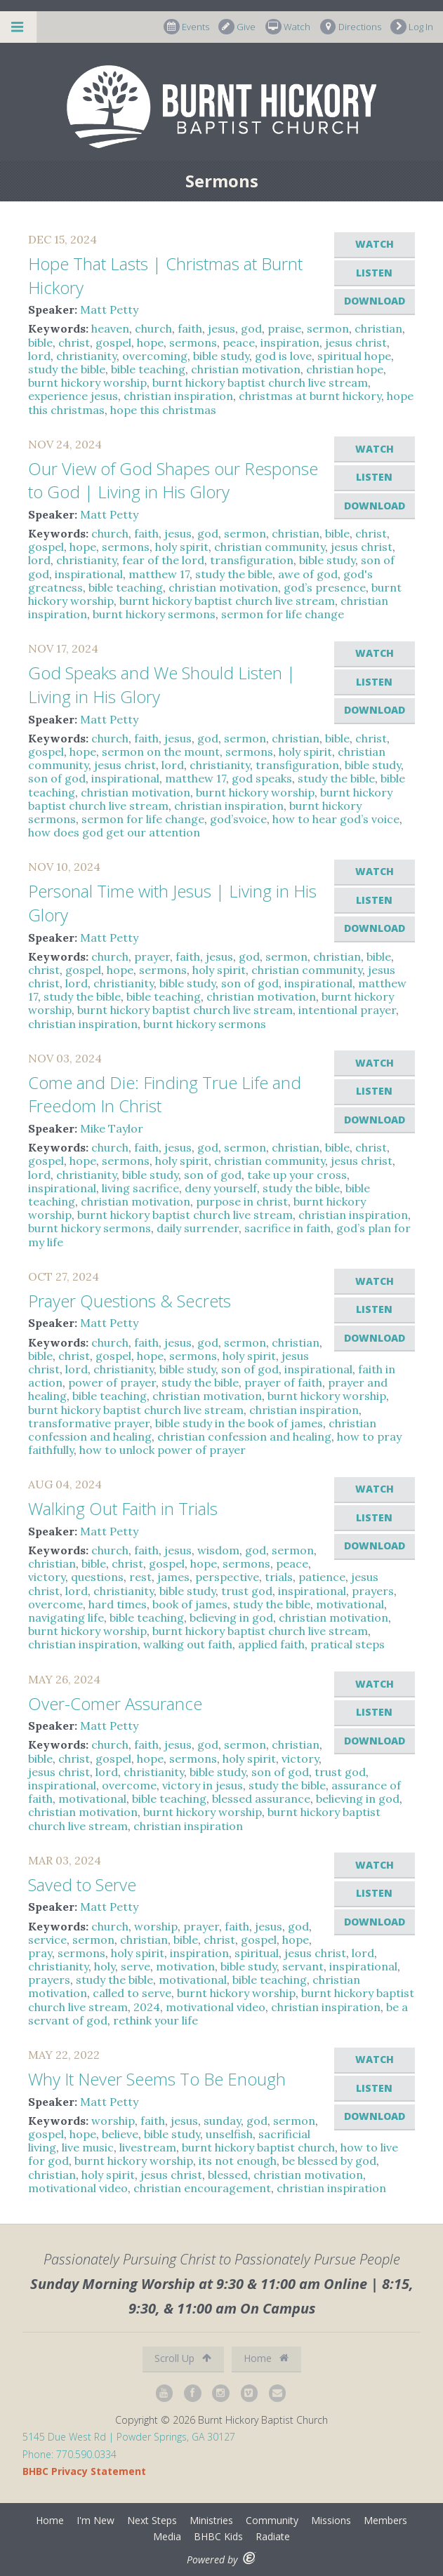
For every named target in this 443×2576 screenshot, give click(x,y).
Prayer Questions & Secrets (129, 1300)
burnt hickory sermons (154, 614)
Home (266, 2358)
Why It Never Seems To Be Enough (157, 2078)
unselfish (229, 2134)
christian (378, 328)
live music (88, 2147)
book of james (189, 1604)
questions (97, 1577)
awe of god (308, 574)
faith (190, 328)
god (251, 328)
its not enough (238, 2161)
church (153, 328)
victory (46, 1577)
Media (167, 2536)
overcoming (154, 356)
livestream (147, 2147)
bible (40, 342)
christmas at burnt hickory (310, 396)
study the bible (66, 369)
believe (120, 2134)
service (47, 1940)
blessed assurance (261, 1798)
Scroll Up (182, 2358)
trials (279, 1577)
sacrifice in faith (287, 1228)
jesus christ (356, 342)
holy (104, 1966)
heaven (110, 328)
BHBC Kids (218, 2536)
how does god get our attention (114, 832)
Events (186, 27)
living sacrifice (140, 1188)
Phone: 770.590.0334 (69, 2454)
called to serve (132, 1993)
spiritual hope (354, 356)
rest (140, 1577)
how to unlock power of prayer (162, 1450)
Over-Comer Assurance (115, 1703)
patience (321, 1577)
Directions (350, 27)
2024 (146, 2007)
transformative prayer (89, 1423)
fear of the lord (163, 560)
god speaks (262, 778)
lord (39, 356)
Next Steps (152, 2520)
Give (237, 27)
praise (284, 328)
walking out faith (187, 1644)
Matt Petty (109, 309)
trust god (246, 1591)
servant (303, 1966)
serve (135, 1966)
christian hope (344, 369)
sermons (193, 342)
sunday (222, 2121)
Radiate (273, 2536)
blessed (228, 2175)
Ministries (211, 2520)
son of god (57, 778)
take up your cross (297, 1175)
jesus (221, 328)
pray (40, 1953)
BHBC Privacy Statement (84, 2471)
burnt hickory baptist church (258, 2147)
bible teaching (148, 369)
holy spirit (182, 547)
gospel (113, 342)
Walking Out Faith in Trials (123, 1508)
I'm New (95, 2520)
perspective (227, 1577)
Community (272, 2520)
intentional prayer (347, 1010)
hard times (117, 1604)
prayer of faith (283, 1382)
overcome (55, 1604)
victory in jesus (202, 1785)
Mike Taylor (111, 1128)
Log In (411, 27)
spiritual (256, 1953)
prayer (152, 956)
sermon (328, 328)
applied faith (271, 1644)
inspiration (289, 342)
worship (156, 1926)
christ (74, 342)
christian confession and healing (244, 1436)
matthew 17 (159, 574)
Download (374, 300)
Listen (374, 272)
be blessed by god (329, 2161)
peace (239, 342)
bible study (221, 356)
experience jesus (73, 396)
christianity (86, 356)
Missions (331, 2520)
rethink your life (155, 2020)
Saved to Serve (82, 1884)
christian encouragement (202, 2188)
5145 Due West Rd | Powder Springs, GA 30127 (128, 2436)
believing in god (231, 1617)
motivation (185, 1966)
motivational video (215, 2007)
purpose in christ (242, 1201)
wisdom (218, 1550)
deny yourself (221, 1188)
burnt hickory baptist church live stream (260, 382)
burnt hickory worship (87, 382)
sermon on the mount (161, 752)
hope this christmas (163, 410)
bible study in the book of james (239, 1423)
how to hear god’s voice (335, 819)
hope (150, 342)
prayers (373, 1591)
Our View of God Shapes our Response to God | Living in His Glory (173, 480)
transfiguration (251, 560)
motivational (350, 1604)
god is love (283, 356)
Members (385, 2520)
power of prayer (112, 1382)
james (173, 1577)
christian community (269, 547)
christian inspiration (178, 396)
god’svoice (238, 819)
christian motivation (245, 369)
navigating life (66, 1617)
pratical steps (347, 1644)
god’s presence (325, 587)
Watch (287, 27)
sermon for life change (282, 614)
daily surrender (198, 1228)
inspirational (89, 574)
